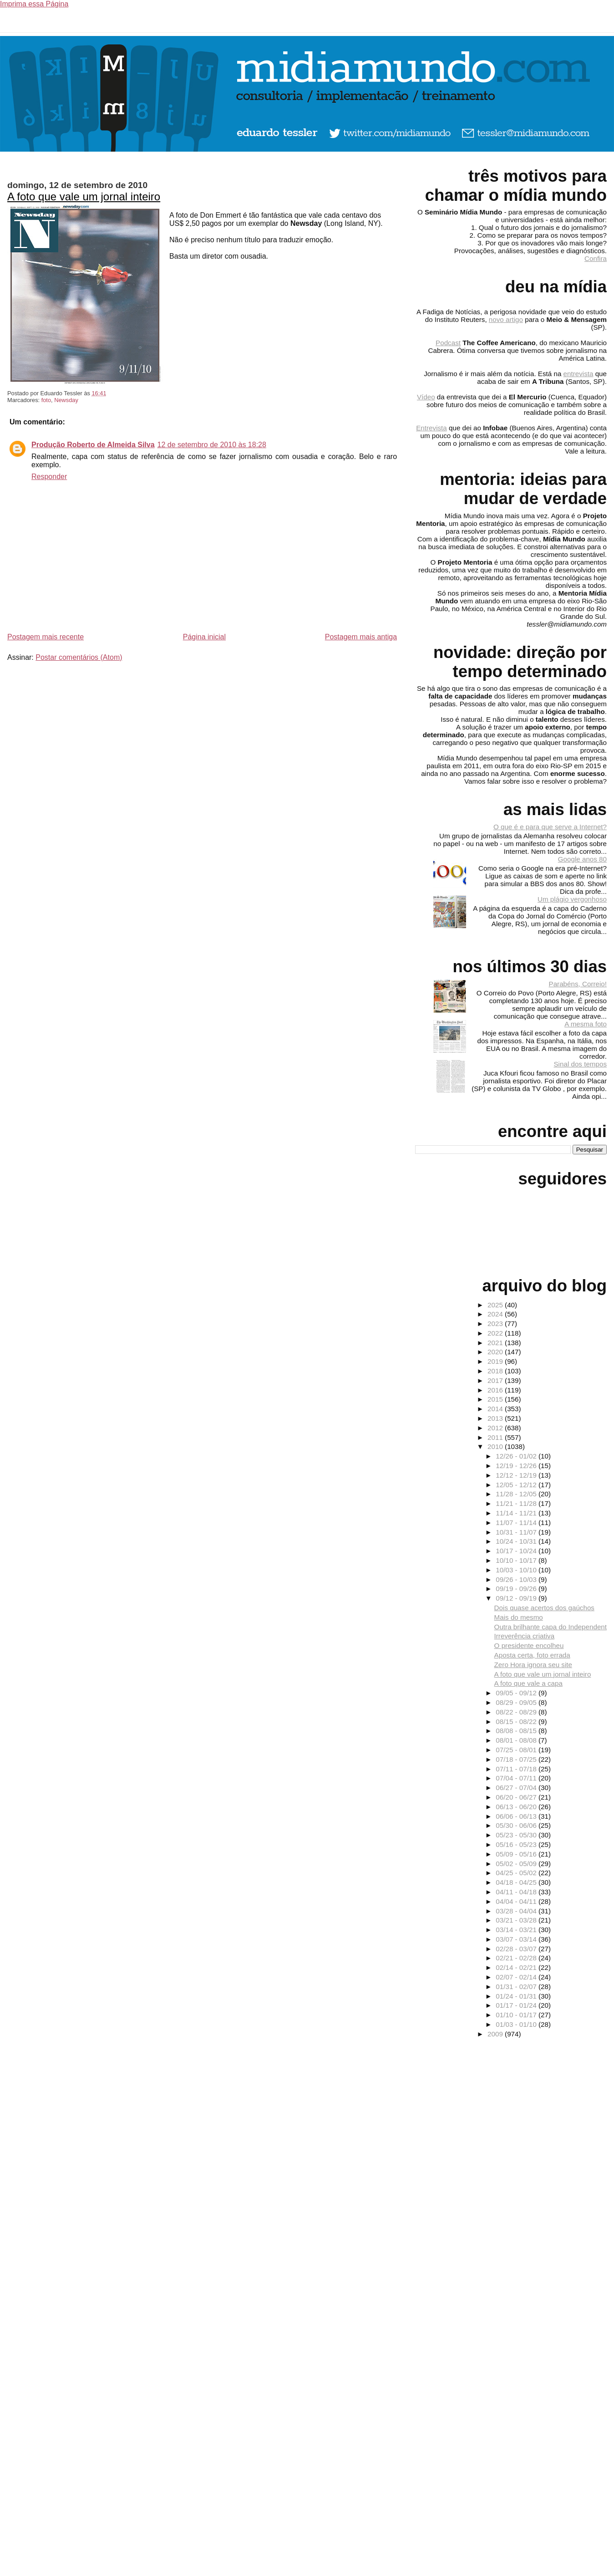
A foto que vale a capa (528, 1683)
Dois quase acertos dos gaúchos (544, 1608)
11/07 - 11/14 (517, 1522)
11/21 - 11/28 (517, 1503)
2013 (496, 1418)
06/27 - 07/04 (517, 1787)
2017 (496, 1380)
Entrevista (431, 428)
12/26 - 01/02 (517, 1456)
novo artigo (506, 319)
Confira (595, 258)
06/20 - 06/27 (517, 1797)
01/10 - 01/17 (517, 2015)
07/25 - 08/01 (517, 1750)
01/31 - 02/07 (517, 1986)
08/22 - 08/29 (517, 1712)
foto (46, 400)
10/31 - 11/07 (517, 1532)
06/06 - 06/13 (517, 1816)
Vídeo (426, 397)
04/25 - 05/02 (517, 1873)
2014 (496, 1409)
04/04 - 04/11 (517, 1901)
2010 (496, 1446)
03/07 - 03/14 (517, 1939)
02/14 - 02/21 (517, 1967)
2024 (496, 1314)
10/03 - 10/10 (517, 1570)
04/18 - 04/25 (517, 1882)
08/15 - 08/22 (517, 1721)
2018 (496, 1371)
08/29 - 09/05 (517, 1702)
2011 (496, 1437)
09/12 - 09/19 (517, 1598)
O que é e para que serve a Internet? (550, 827)
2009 (496, 2034)
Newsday (66, 400)
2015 (496, 1399)
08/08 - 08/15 (517, 1730)
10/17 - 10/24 (517, 1551)
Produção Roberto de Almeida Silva (93, 445)
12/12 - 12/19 (517, 1475)
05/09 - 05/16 (517, 1854)
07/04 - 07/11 (517, 1778)
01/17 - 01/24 (517, 2005)
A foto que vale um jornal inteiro (83, 196)
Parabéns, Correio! (578, 984)
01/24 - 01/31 (517, 1996)
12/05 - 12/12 (517, 1485)
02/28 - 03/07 (517, 1949)
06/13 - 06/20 (517, 1807)
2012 (496, 1428)
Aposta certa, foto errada (532, 1655)
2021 (496, 1343)
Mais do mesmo (518, 1617)
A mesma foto (585, 1024)
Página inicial (204, 637)
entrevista (578, 373)
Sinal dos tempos (580, 1064)
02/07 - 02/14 (517, 1977)
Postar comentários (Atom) (79, 657)
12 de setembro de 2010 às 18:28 (211, 445)
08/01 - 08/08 (517, 1740)
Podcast (448, 343)
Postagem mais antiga (361, 637)
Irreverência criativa (524, 1636)
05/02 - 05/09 (517, 1863)
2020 (496, 1352)
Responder (49, 476)
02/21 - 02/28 (517, 1958)
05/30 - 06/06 (517, 1825)
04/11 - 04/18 (517, 1892)
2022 (496, 1333)
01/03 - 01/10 (517, 2024)
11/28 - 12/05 (517, 1494)
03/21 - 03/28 (517, 1920)
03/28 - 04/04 (517, 1911)
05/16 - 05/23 (517, 1844)
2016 (496, 1390)
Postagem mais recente (45, 637)
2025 (496, 1305)
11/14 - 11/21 (517, 1513)
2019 (496, 1361)
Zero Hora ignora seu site (533, 1664)
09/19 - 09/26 (517, 1588)
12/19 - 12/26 (517, 1465)
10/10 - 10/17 (517, 1560)
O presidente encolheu (529, 1645)
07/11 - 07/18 (517, 1769)
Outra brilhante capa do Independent (550, 1627)
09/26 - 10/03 (517, 1579)
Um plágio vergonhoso (572, 899)
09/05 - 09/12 (517, 1693)
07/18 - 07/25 (517, 1759)
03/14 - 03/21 (517, 1929)
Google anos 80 (582, 859)
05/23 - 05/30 (517, 1835)
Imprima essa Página (34, 4)
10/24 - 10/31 (517, 1541)
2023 (496, 1323)
